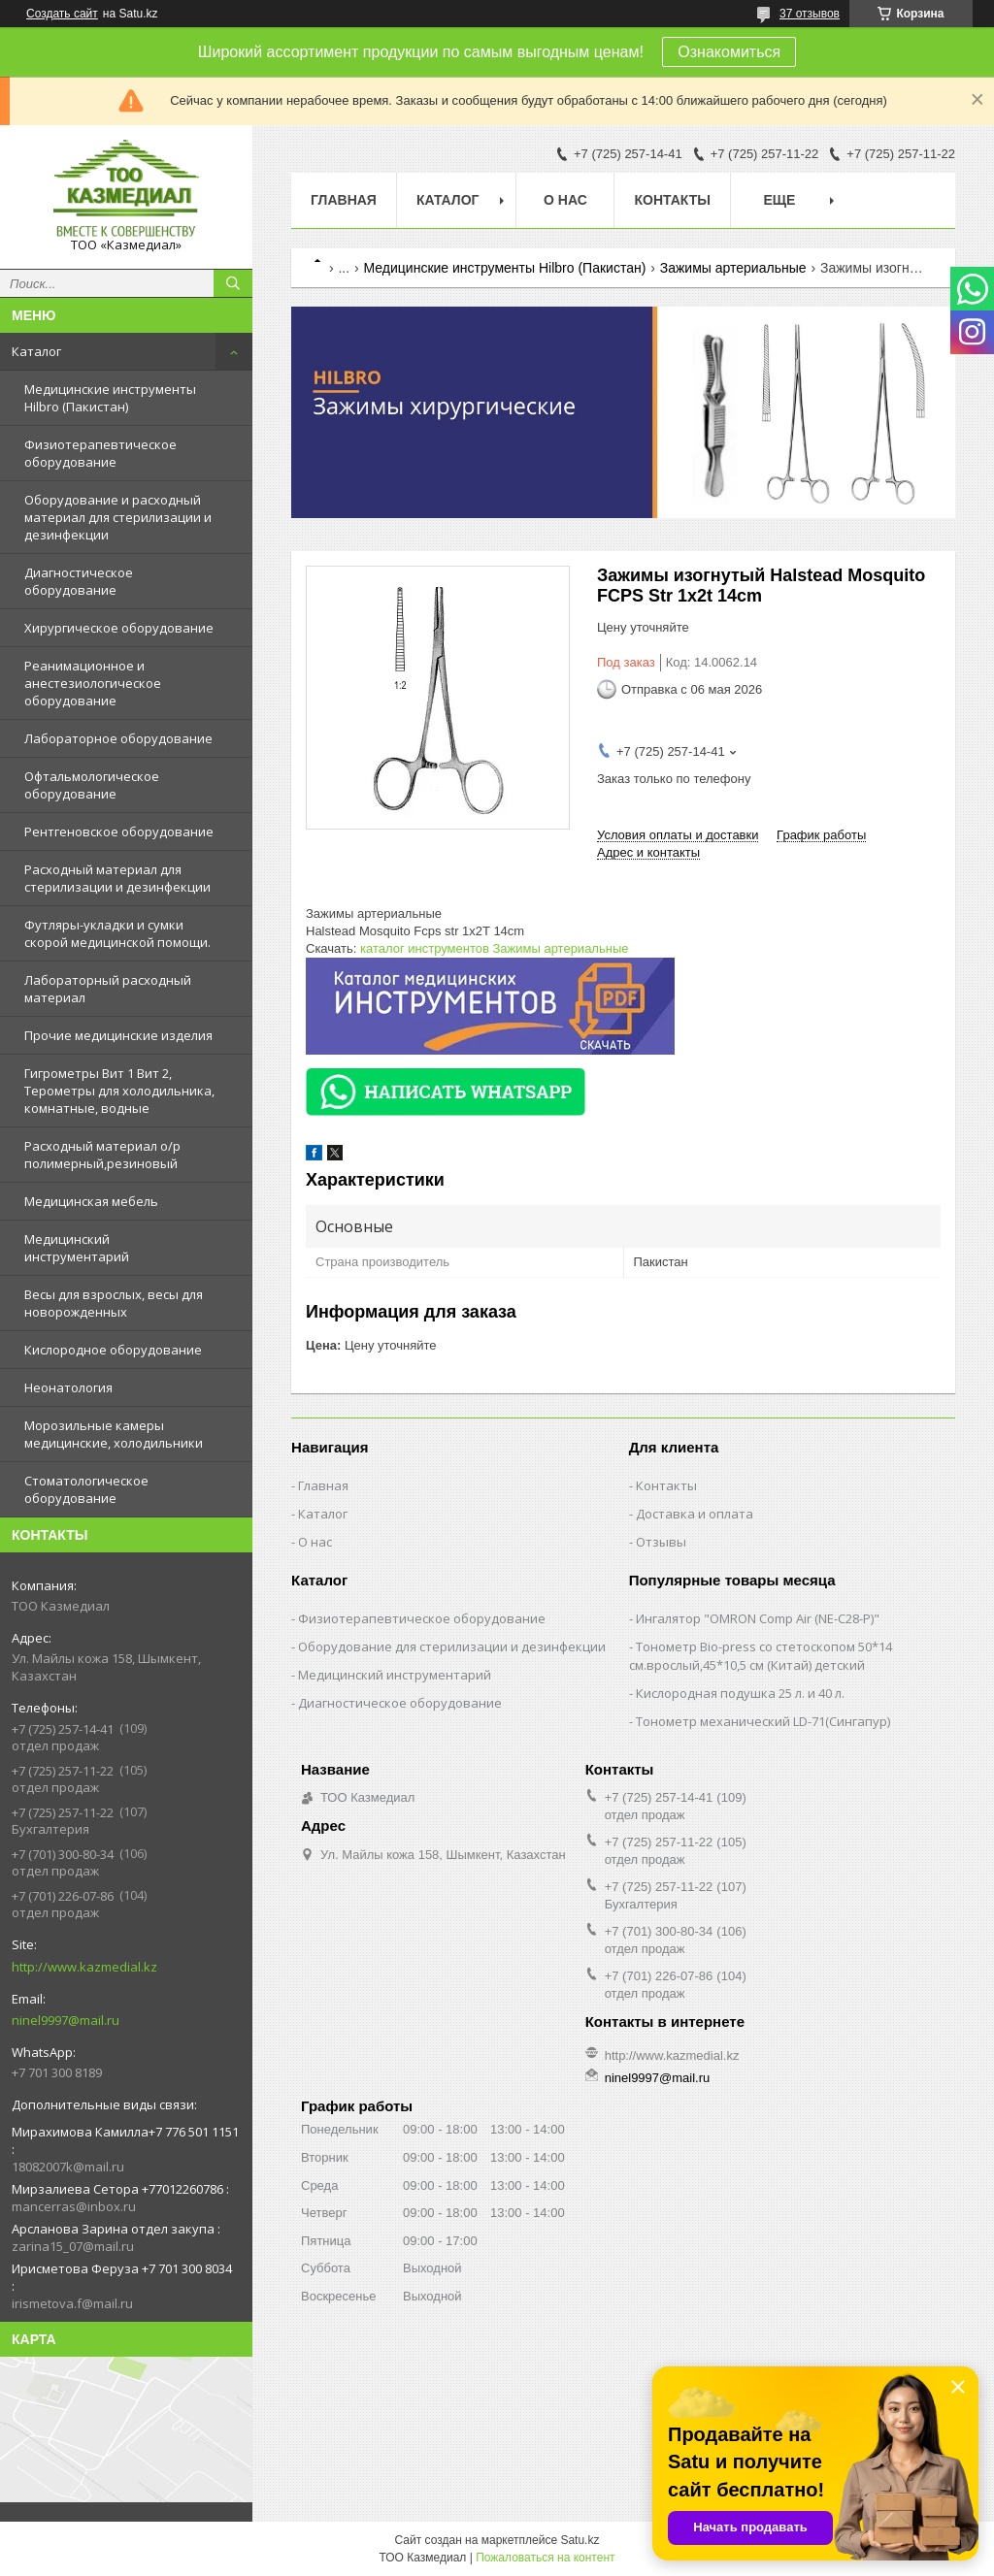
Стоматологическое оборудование (86, 1489)
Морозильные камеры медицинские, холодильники (113, 1434)
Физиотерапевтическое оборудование (100, 453)
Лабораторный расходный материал (107, 988)
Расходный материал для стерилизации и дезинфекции (117, 878)
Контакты (672, 200)
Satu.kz (579, 2540)
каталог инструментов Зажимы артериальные (494, 948)
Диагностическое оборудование (78, 581)
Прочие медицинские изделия (118, 1035)
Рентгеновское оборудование (119, 831)
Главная (344, 200)
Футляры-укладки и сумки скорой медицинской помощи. (117, 933)
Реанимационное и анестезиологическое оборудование (92, 683)
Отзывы (661, 1541)
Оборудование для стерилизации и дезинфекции (452, 1646)
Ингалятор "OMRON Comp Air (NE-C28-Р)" (757, 1618)
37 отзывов (809, 13)
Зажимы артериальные (733, 268)
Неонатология (68, 1387)
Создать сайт (62, 13)
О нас (565, 200)
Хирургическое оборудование (119, 627)
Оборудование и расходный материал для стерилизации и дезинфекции (118, 517)
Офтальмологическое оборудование (91, 784)
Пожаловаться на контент (545, 2557)
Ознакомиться (729, 52)
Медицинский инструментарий (76, 1247)
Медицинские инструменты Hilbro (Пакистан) (110, 397)
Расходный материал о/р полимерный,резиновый (102, 1154)
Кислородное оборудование (113, 1349)
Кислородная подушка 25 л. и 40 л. (740, 1693)
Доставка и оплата (694, 1513)
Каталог (36, 351)
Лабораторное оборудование (118, 738)
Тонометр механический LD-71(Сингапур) (763, 1721)
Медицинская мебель (91, 1201)
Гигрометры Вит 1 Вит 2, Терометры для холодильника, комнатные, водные (119, 1090)
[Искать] (233, 283)
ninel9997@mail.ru (65, 2020)
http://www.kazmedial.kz (84, 1966)
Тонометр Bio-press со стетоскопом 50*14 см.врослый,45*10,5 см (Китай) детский (760, 1656)
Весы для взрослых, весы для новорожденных (113, 1303)
